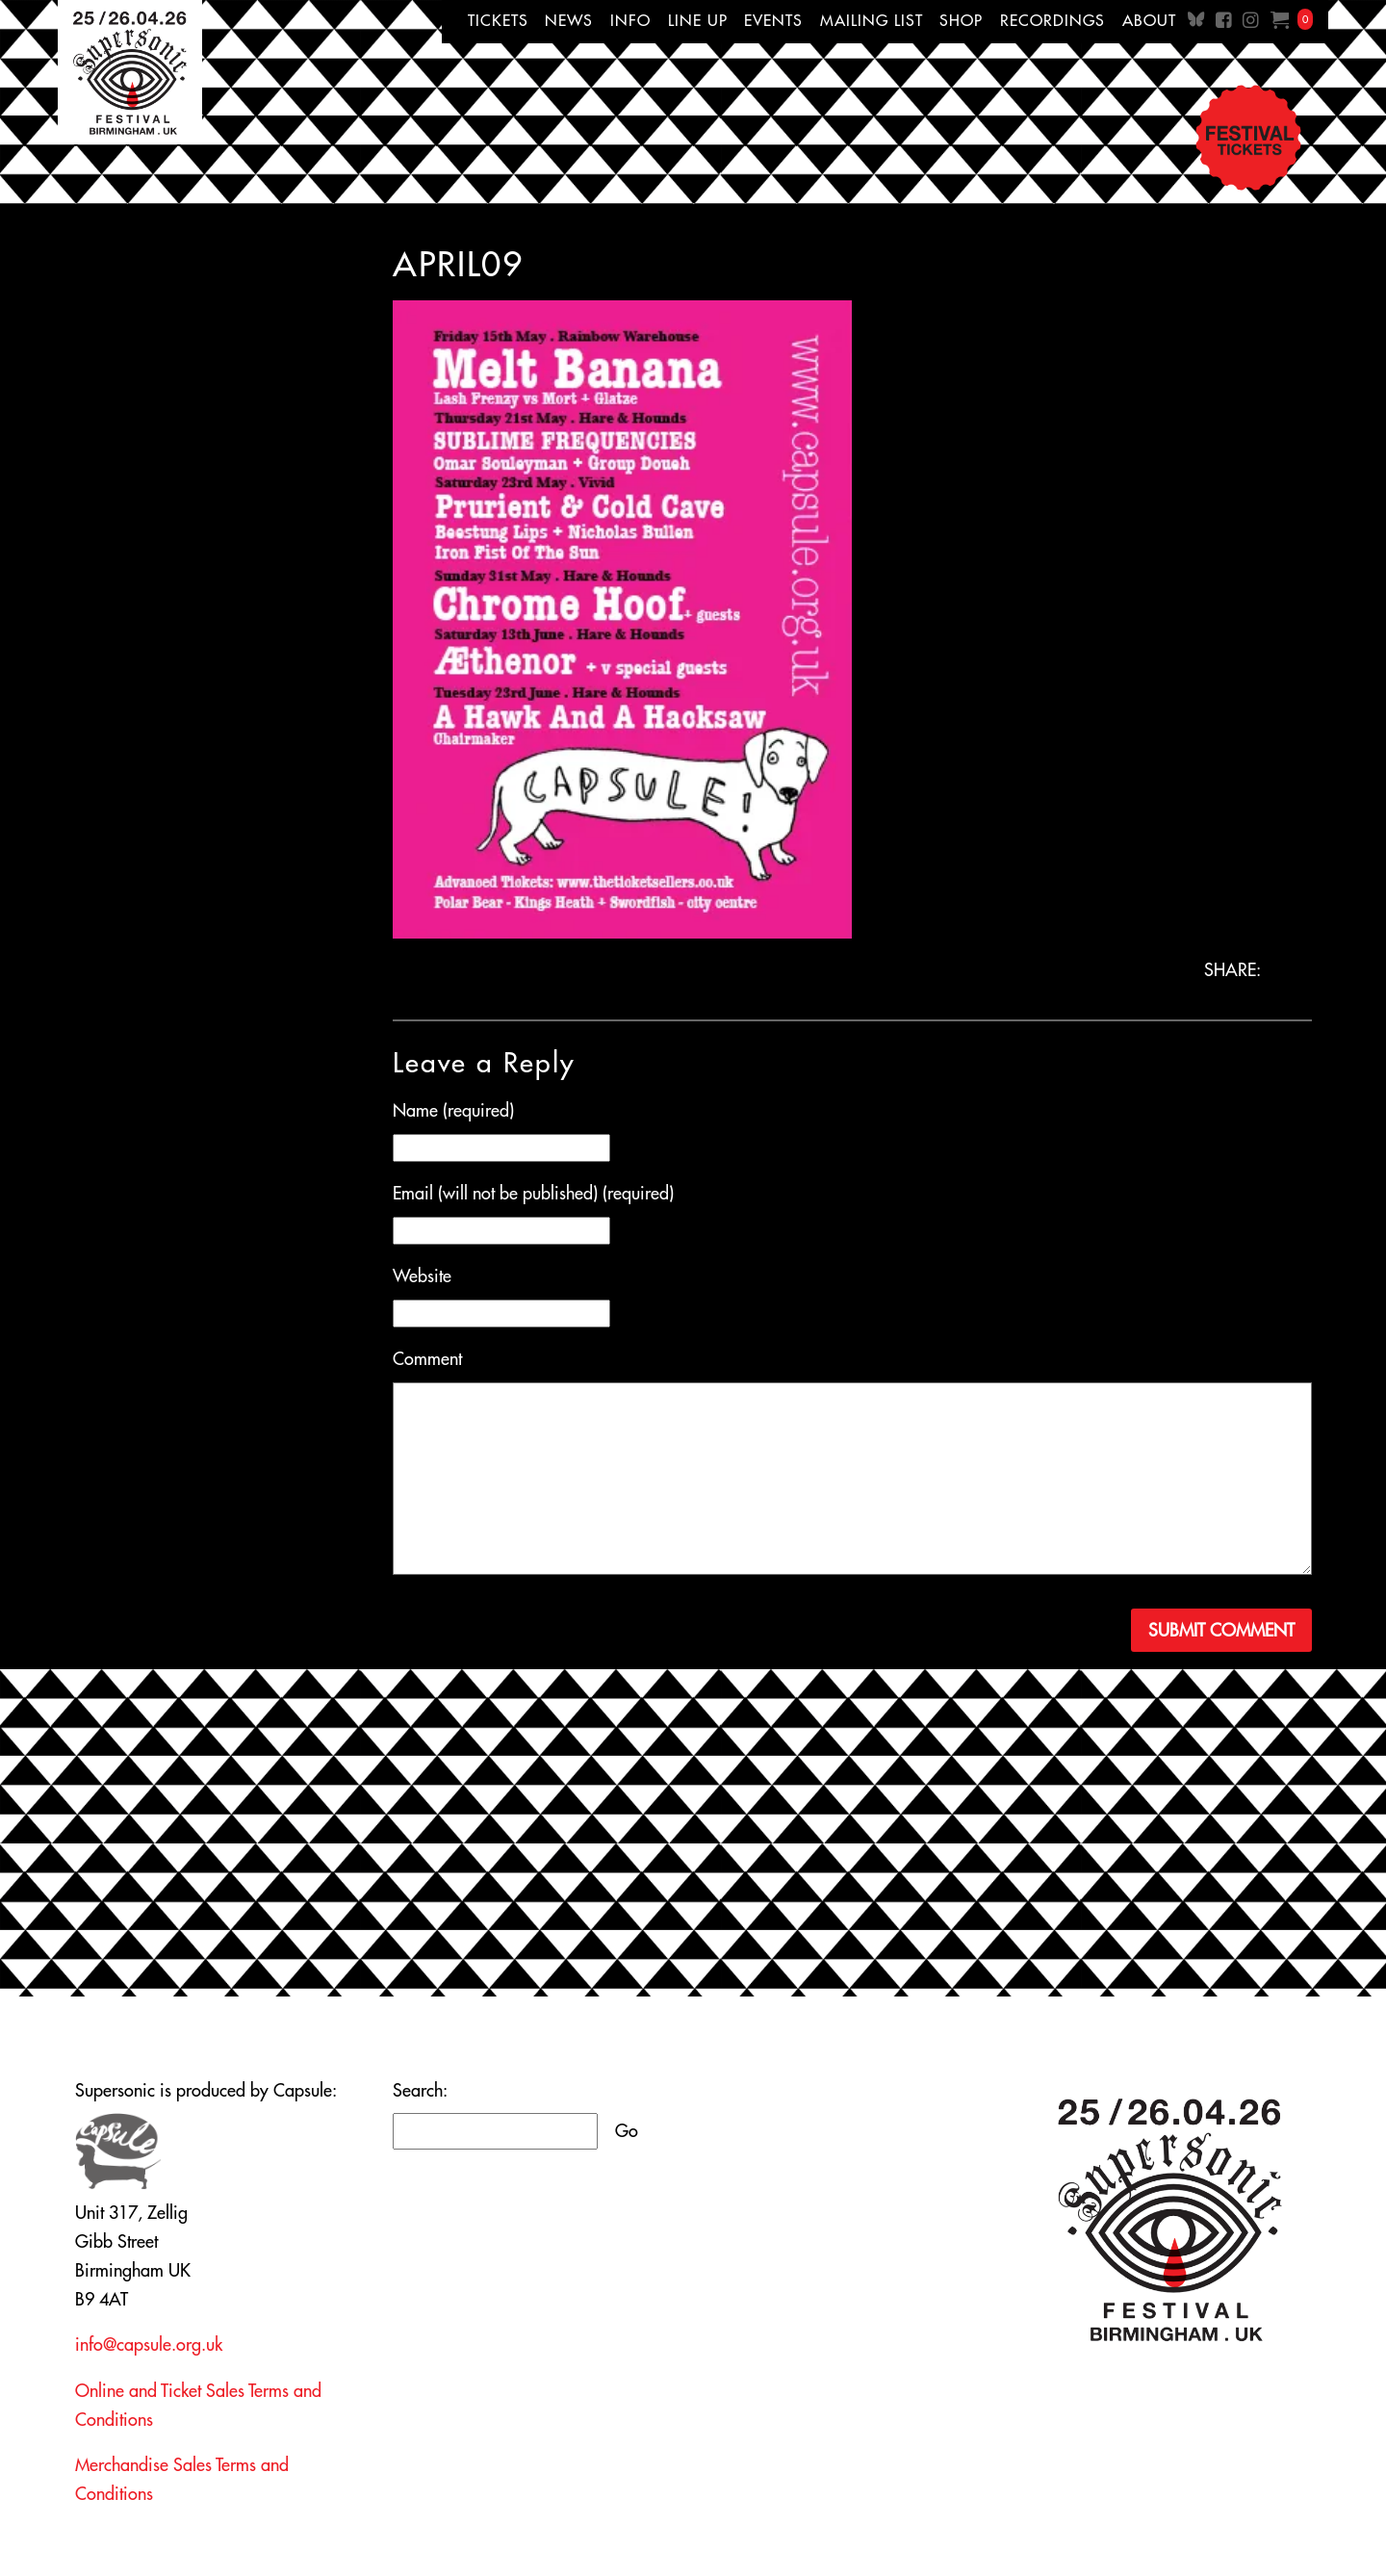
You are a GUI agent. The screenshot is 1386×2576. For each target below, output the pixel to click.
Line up (698, 20)
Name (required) (453, 1110)
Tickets (498, 20)
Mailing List (871, 20)
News (569, 20)
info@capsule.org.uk (148, 2344)
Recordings (1052, 20)
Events (773, 20)
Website (422, 1276)
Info (630, 20)
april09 (458, 264)
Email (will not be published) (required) (533, 1193)
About (1149, 20)
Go (626, 2131)
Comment (427, 1359)
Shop (961, 20)
